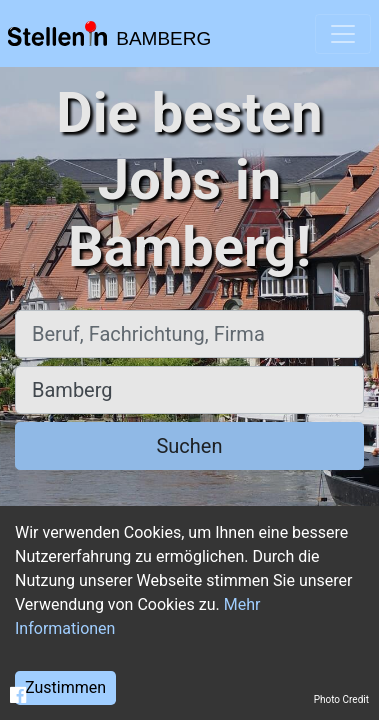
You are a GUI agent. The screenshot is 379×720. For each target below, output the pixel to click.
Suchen (189, 446)
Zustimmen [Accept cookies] (65, 687)
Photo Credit (341, 699)
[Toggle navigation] (343, 34)
